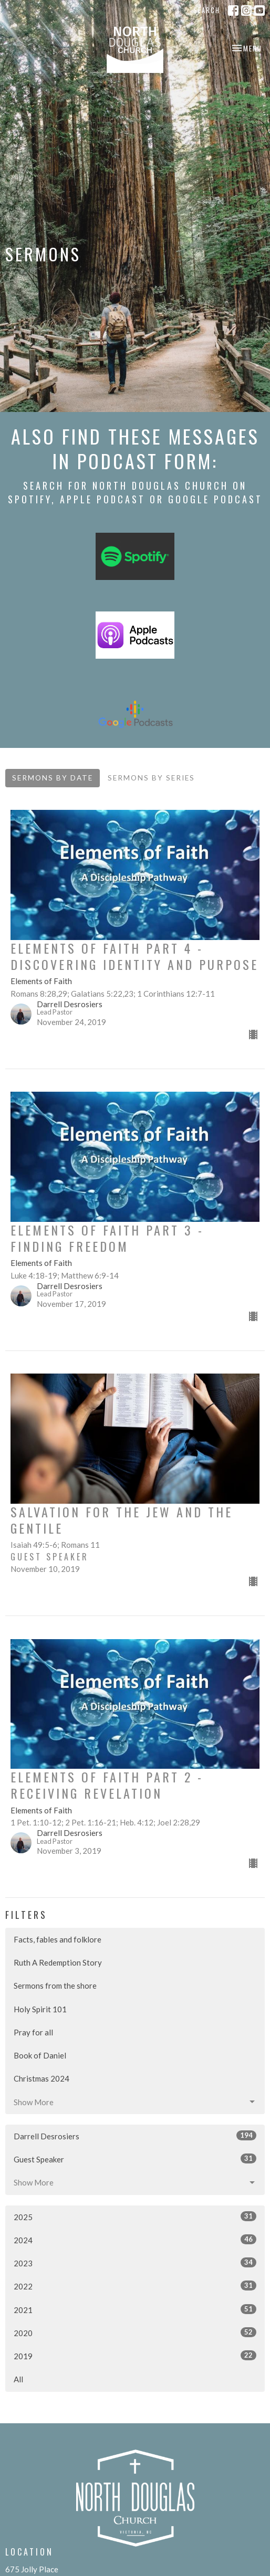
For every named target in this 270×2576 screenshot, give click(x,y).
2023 (135, 2262)
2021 (135, 2309)
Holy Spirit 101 (40, 2009)
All (18, 2379)
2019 (135, 2355)
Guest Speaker (135, 2158)
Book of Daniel (40, 2055)
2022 (135, 2286)
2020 (135, 2332)
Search (206, 10)
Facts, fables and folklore (57, 1939)
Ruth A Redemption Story (58, 1962)
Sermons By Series (151, 778)
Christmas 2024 (41, 2078)
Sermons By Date (52, 778)
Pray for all (33, 2032)
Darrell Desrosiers (135, 2135)
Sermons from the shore (55, 1985)
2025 (135, 2216)
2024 (135, 2239)
